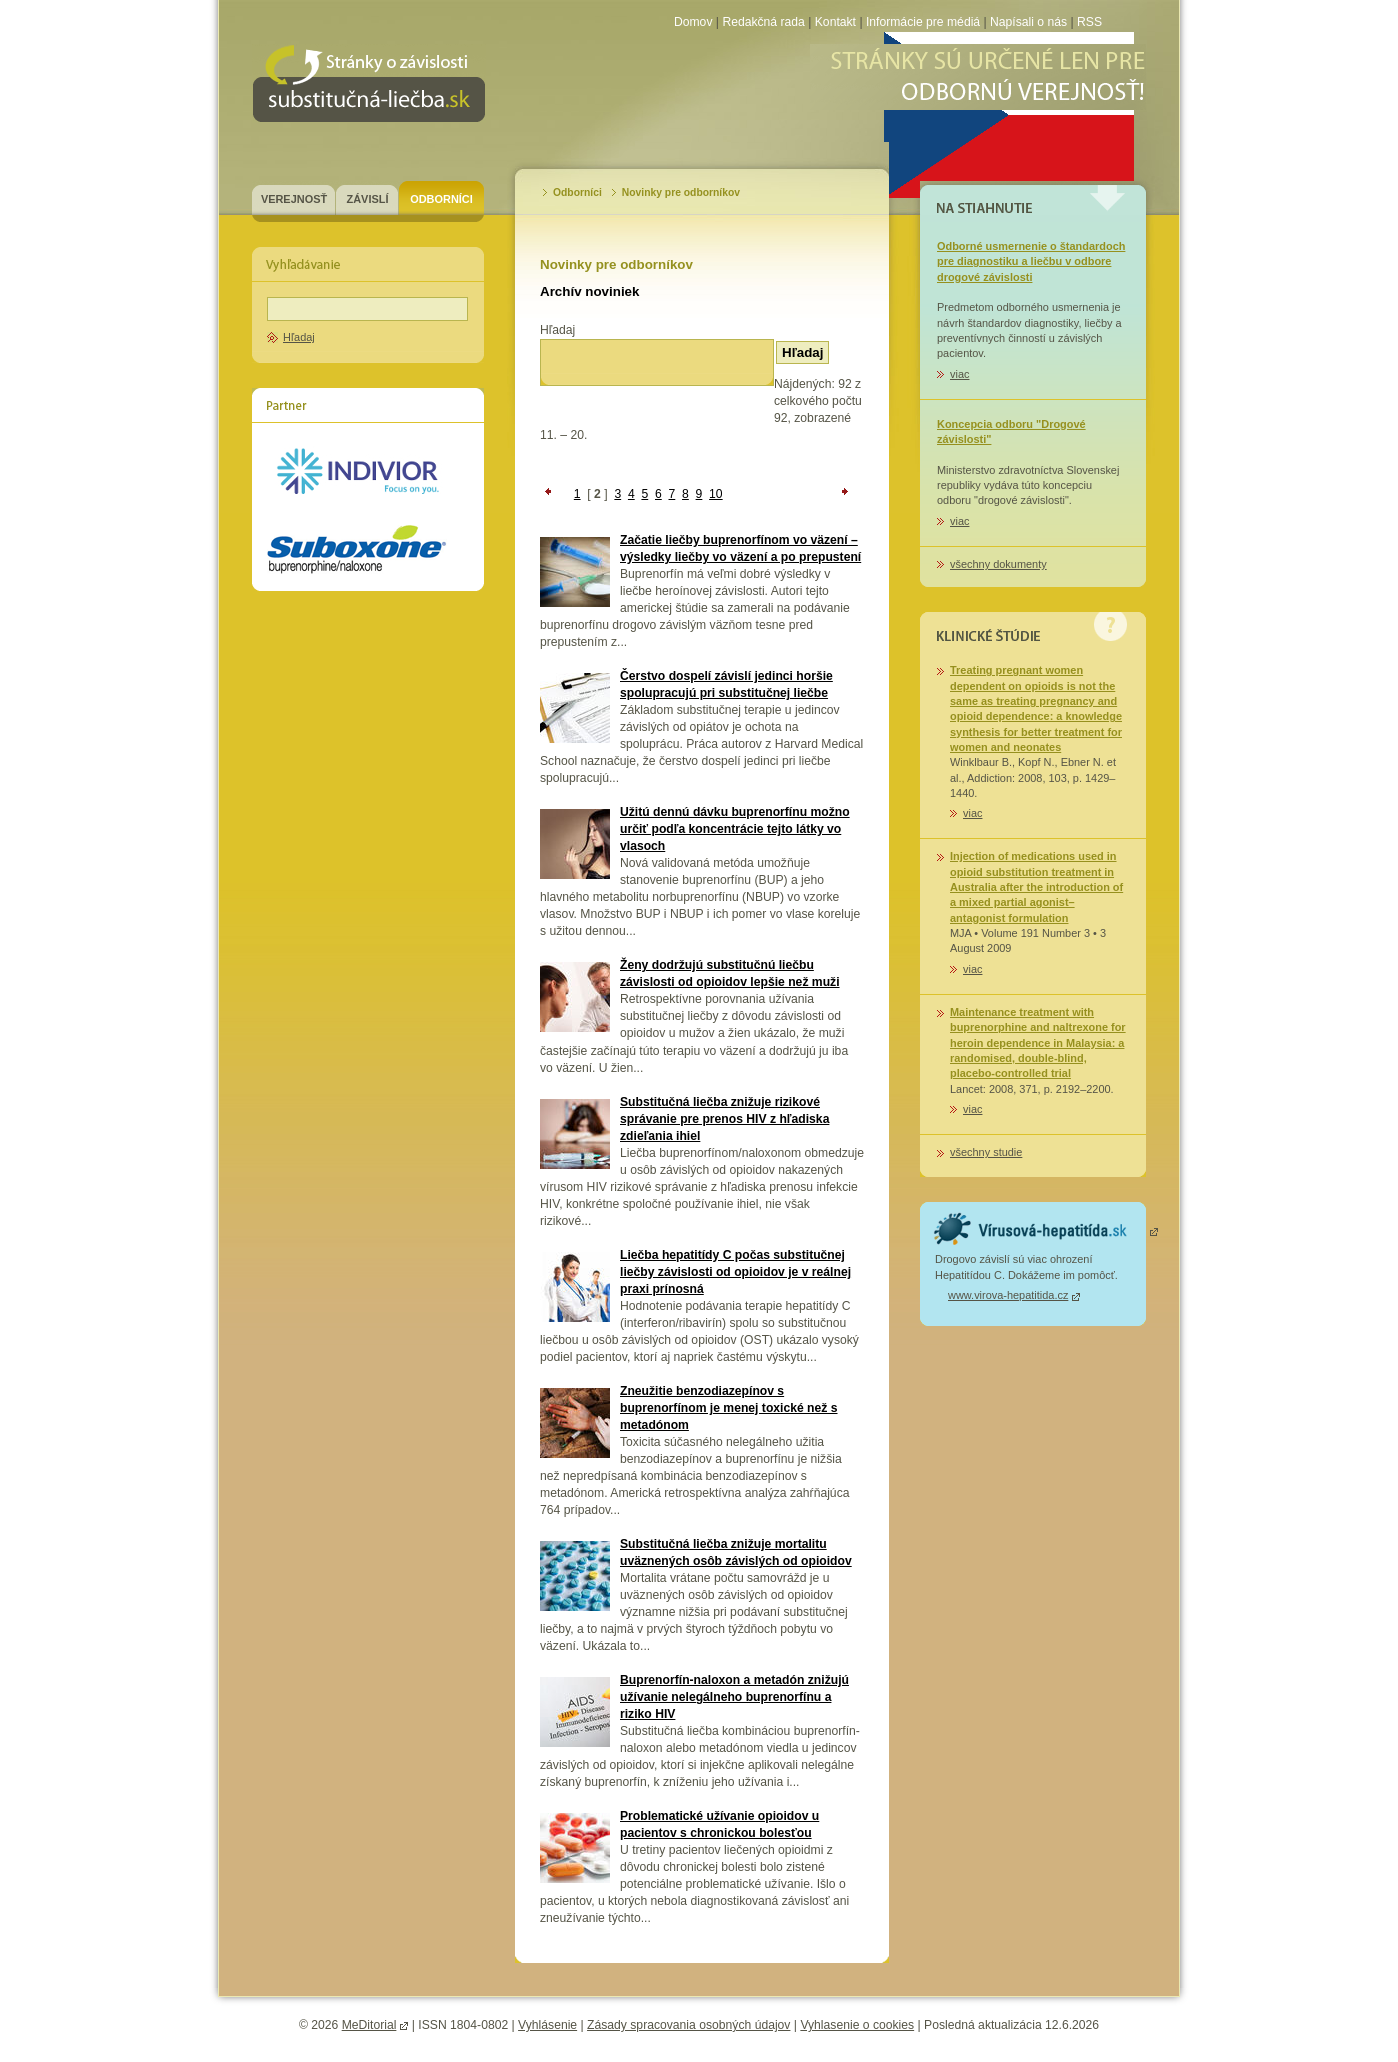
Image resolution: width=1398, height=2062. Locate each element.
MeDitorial (369, 2025)
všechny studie (986, 1152)
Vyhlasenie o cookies (857, 2025)
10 (716, 494)
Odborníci (441, 199)
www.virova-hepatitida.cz (1008, 1295)
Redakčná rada (763, 22)
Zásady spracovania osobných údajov (688, 2025)
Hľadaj (299, 337)
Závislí (368, 199)
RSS (1089, 22)
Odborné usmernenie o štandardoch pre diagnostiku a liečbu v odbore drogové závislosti (1031, 261)
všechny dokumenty (998, 564)
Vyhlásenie (547, 2025)
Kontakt (835, 22)
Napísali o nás (1028, 22)
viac (959, 374)
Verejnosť (294, 199)
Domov (693, 22)
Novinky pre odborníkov (681, 192)
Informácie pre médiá (925, 22)
